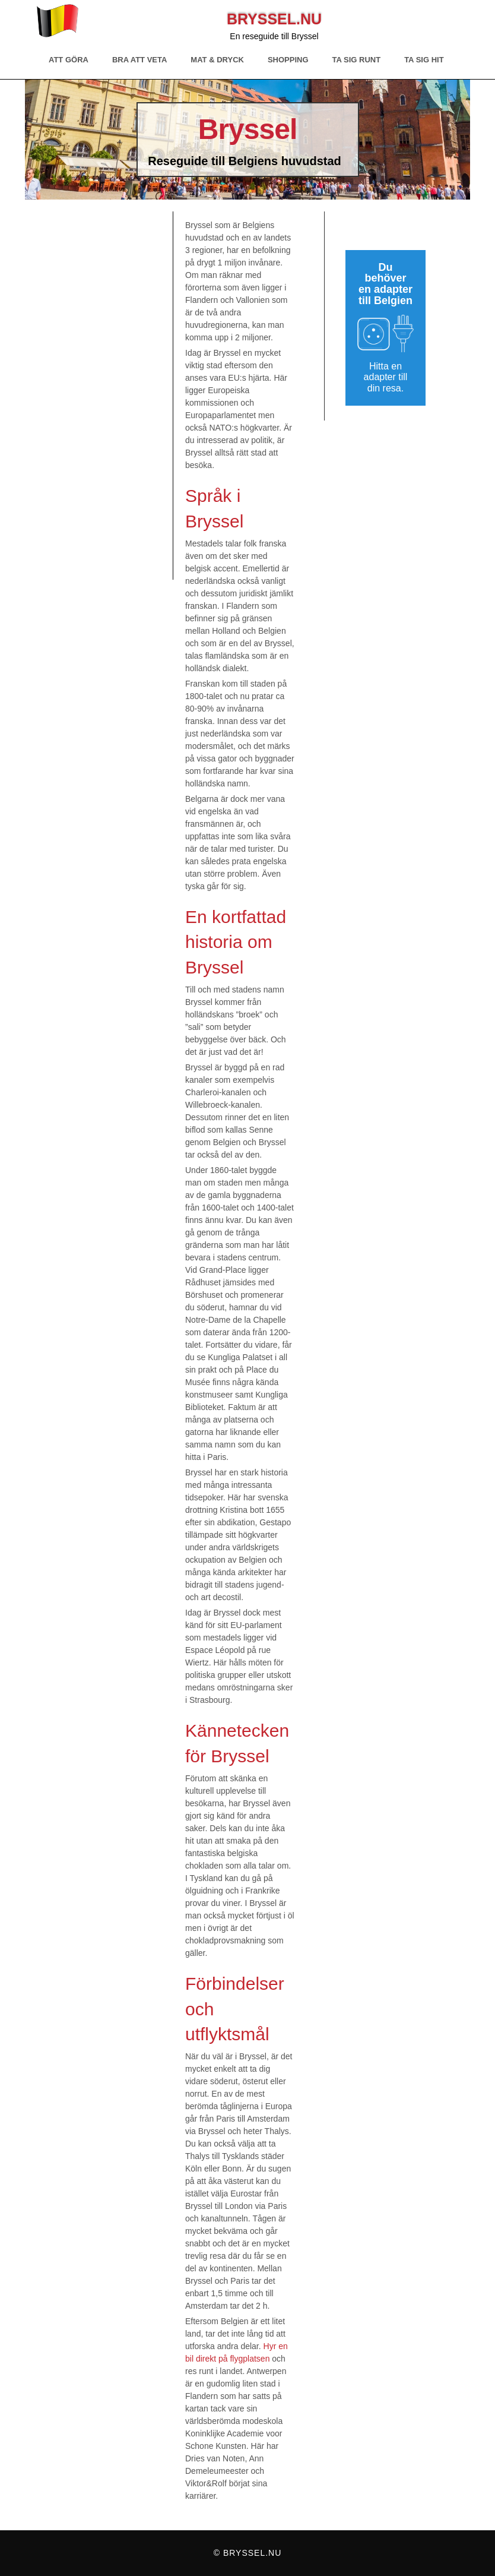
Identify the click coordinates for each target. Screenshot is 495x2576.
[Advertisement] (105, 395)
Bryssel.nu (274, 19)
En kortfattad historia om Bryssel (235, 942)
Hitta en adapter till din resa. (386, 377)
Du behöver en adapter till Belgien (385, 284)
